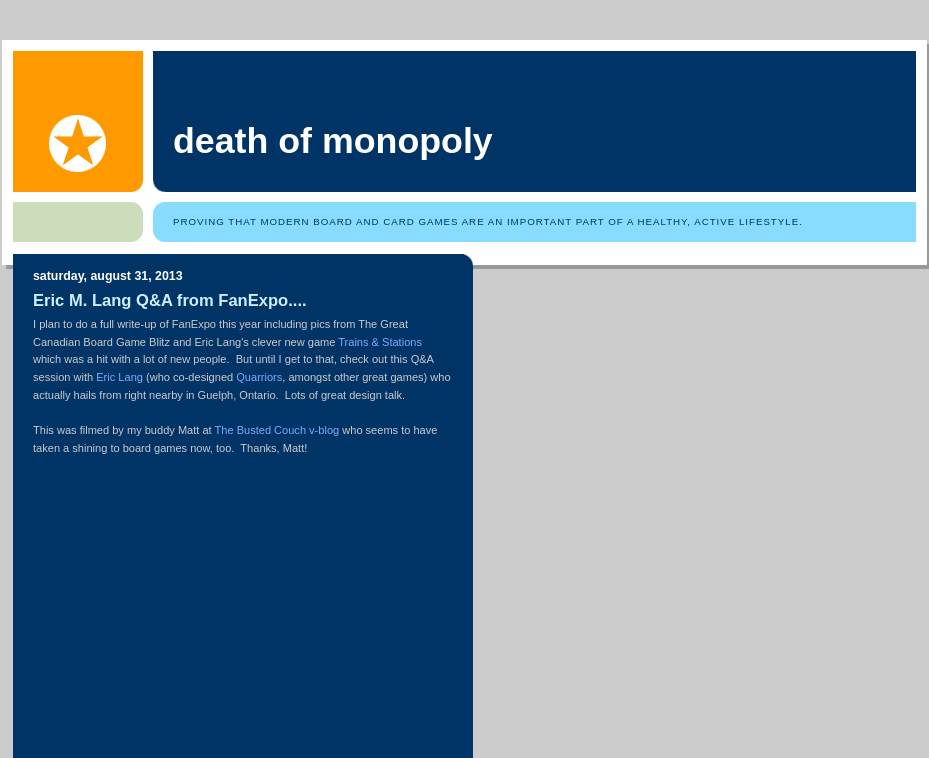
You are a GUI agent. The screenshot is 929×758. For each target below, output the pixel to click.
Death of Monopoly (333, 141)
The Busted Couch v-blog (277, 430)
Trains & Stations (380, 342)
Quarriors (259, 377)
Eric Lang (119, 377)
